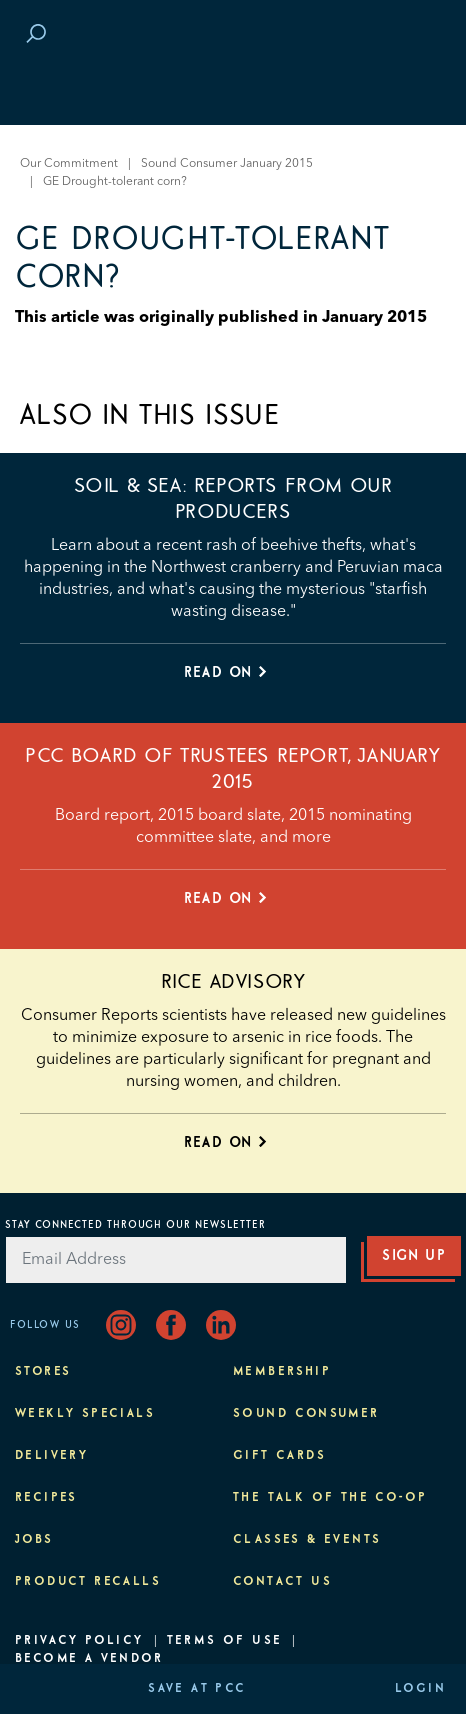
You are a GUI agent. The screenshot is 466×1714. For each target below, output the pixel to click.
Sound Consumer (306, 1414)
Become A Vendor (89, 1659)
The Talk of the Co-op (330, 1498)
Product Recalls (88, 1582)
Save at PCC (197, 1689)
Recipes (46, 1498)
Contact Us (282, 1582)
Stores (43, 1372)
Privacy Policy (79, 1641)
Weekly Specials (85, 1414)
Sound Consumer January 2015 (227, 164)
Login (420, 1689)
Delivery (51, 1456)
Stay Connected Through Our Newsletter (135, 1225)
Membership (282, 1372)
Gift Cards (279, 1456)
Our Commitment (69, 164)
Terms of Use (225, 1641)
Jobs (34, 1540)
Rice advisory (233, 982)
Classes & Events (307, 1540)
